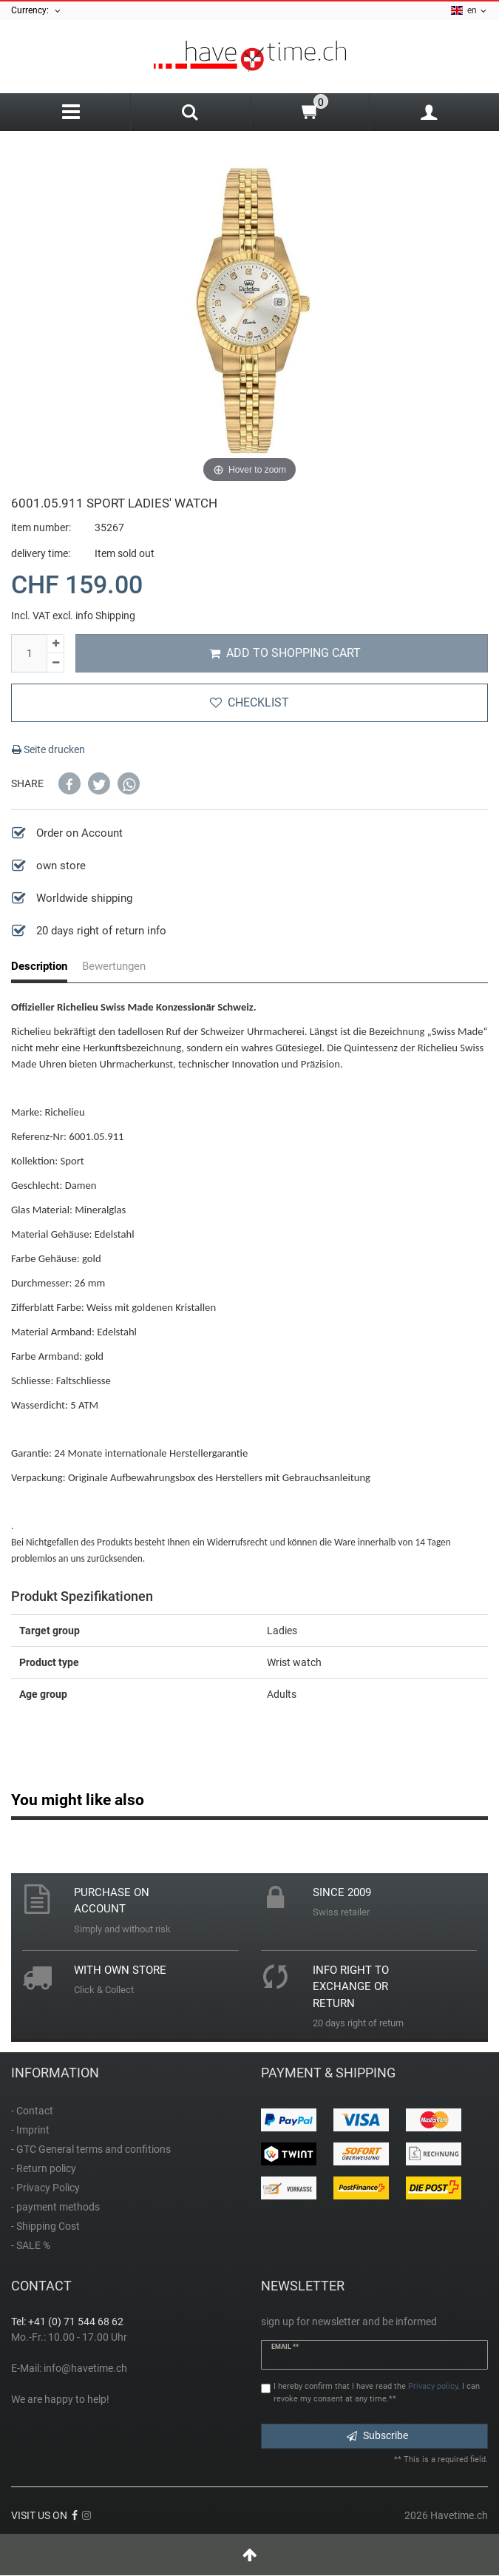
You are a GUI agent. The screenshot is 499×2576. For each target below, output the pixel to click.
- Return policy (43, 2168)
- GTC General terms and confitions (91, 2149)
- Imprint (30, 2130)
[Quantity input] (29, 653)
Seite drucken (48, 749)
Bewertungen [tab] (114, 966)
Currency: (36, 10)
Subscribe (377, 2435)
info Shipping (105, 615)
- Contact (32, 2111)
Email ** (285, 2346)
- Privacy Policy (45, 2188)
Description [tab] (39, 966)
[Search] (190, 114)
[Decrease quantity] (55, 662)
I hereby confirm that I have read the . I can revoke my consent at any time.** (377, 2392)
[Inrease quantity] (55, 644)
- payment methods (55, 2207)
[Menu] (70, 112)
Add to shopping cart (285, 653)
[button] (69, 783)
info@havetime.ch (85, 2368)
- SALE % (30, 2245)
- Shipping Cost (45, 2226)
